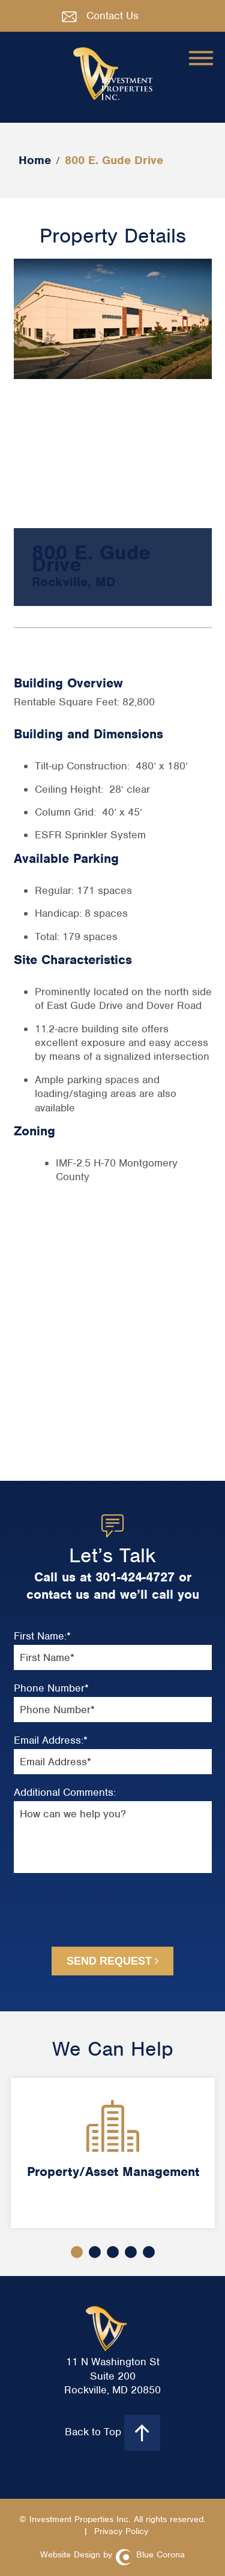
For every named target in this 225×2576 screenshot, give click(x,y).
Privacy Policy (121, 2531)
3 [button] (113, 2252)
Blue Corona (160, 2554)
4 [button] (131, 2252)
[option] (113, 2153)
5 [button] (149, 2252)
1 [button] (77, 2252)
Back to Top (112, 2433)
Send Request (112, 1961)
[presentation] (112, 1912)
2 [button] (95, 2252)
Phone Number (51, 1688)
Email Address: (51, 1740)
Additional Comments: (65, 1792)
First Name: (42, 1636)
